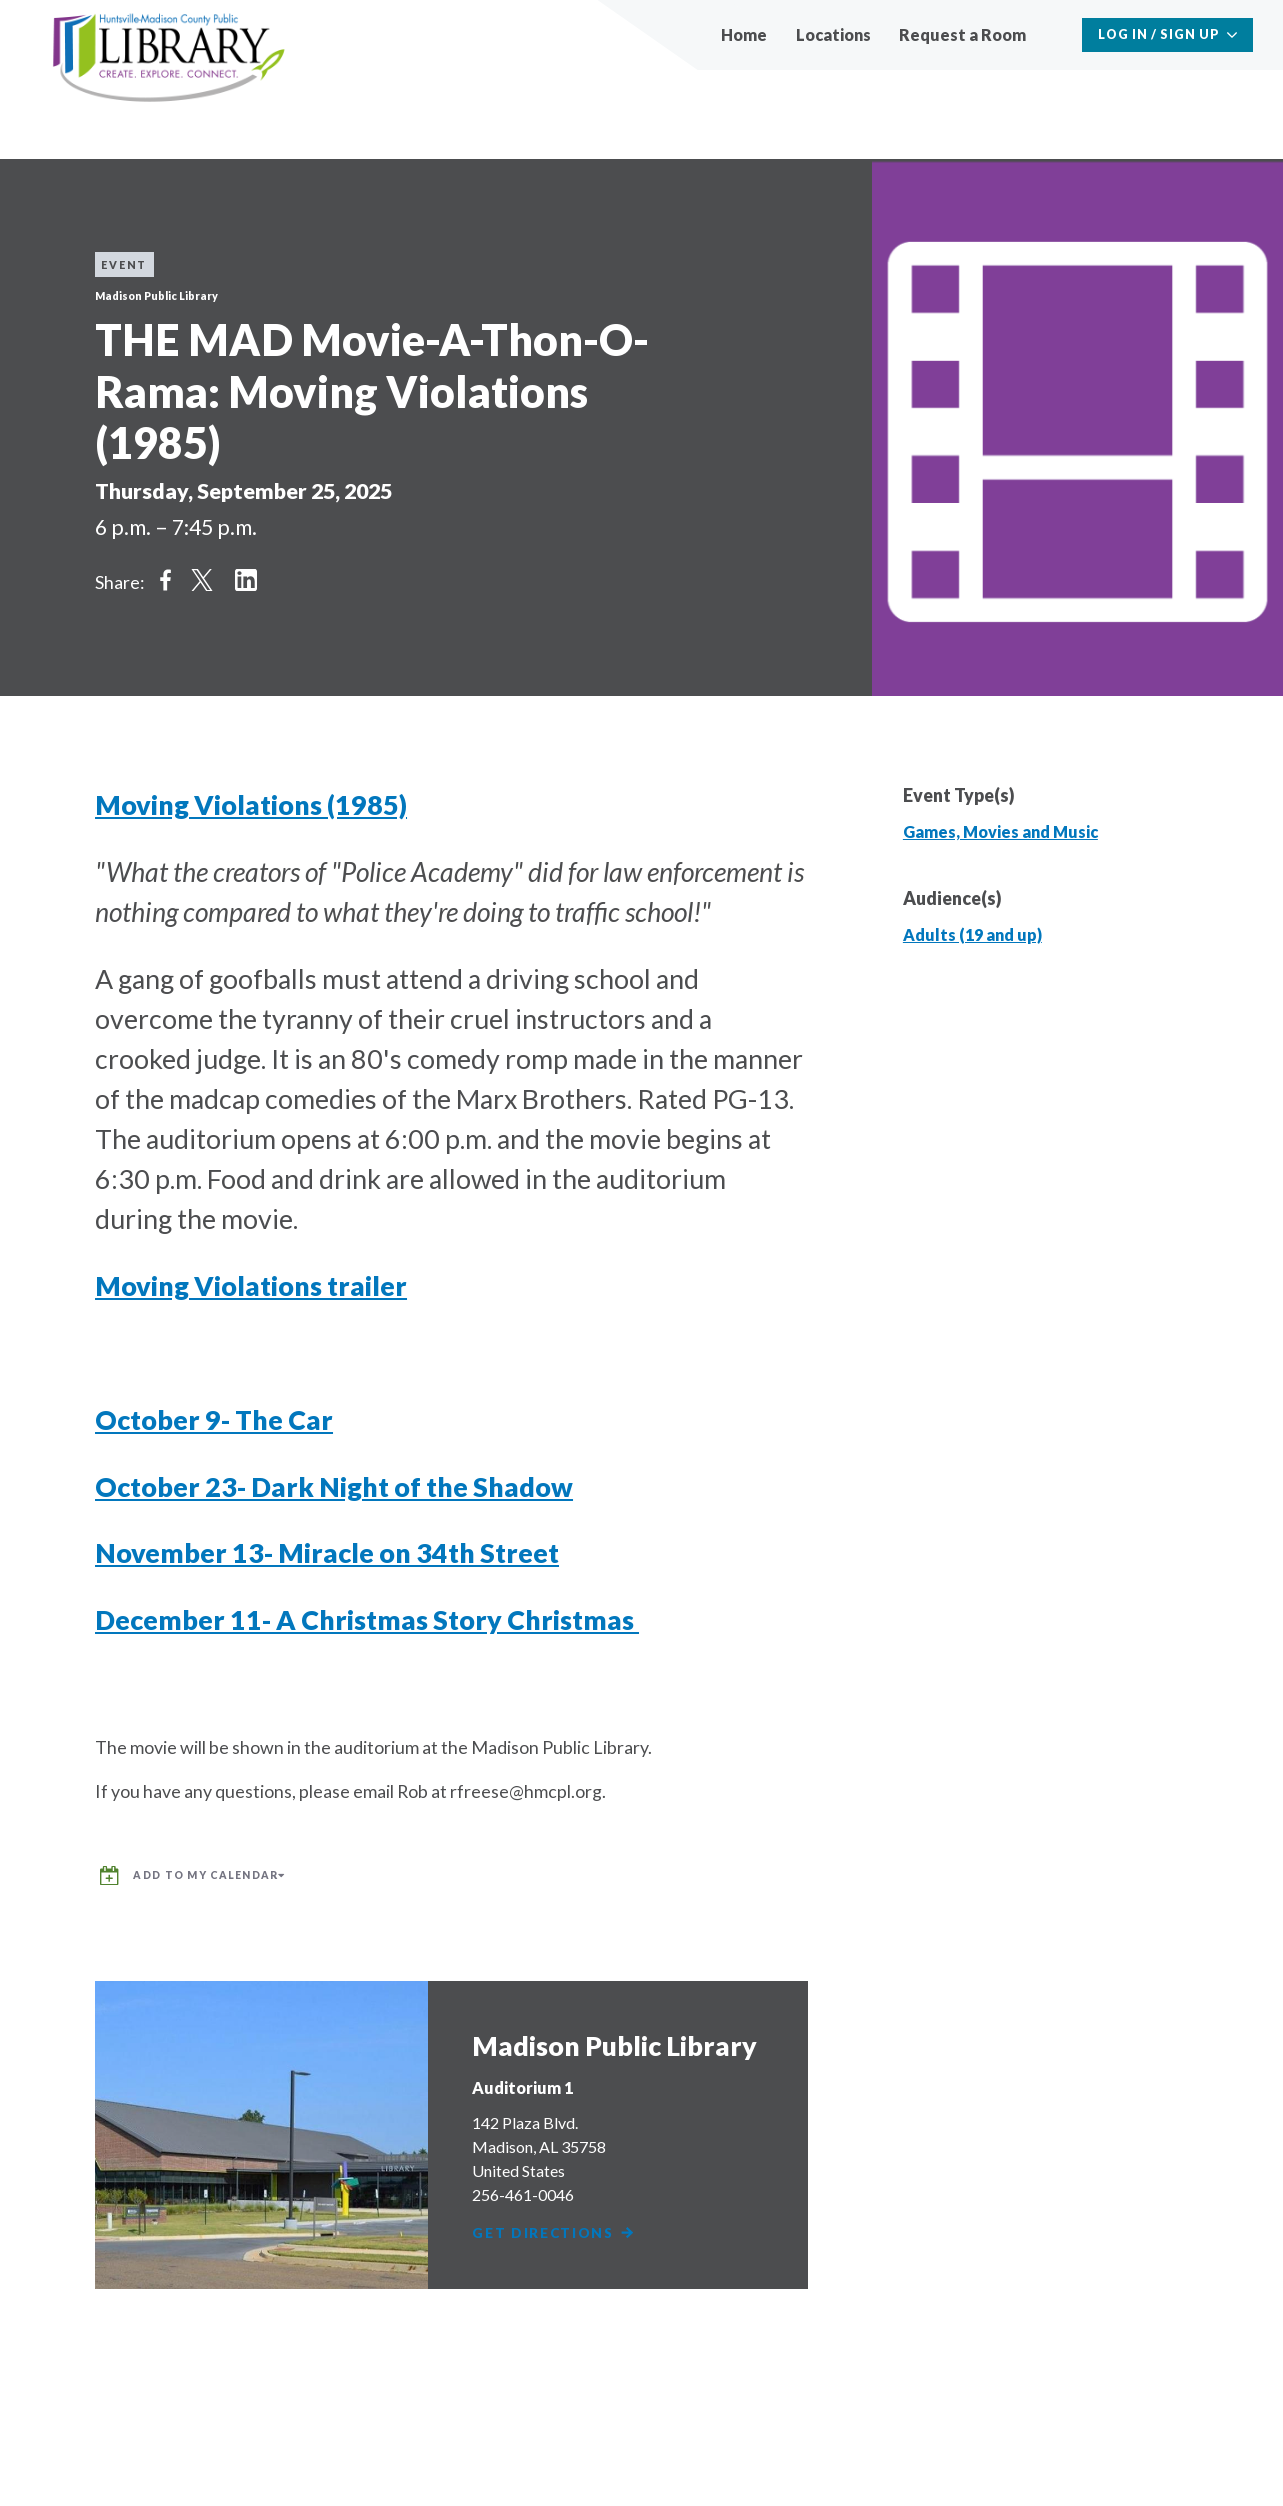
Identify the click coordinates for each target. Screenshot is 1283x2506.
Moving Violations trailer (251, 1286)
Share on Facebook (165, 579)
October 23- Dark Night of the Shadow (334, 1487)
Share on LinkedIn (246, 579)
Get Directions (556, 2226)
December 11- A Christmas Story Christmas (367, 1620)
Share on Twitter (202, 579)
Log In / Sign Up (1159, 34)
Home (744, 34)
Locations (833, 34)
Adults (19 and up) (972, 934)
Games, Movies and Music (1000, 831)
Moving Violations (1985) (251, 805)
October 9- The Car (214, 1420)
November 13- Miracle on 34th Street (327, 1553)
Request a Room (962, 34)
